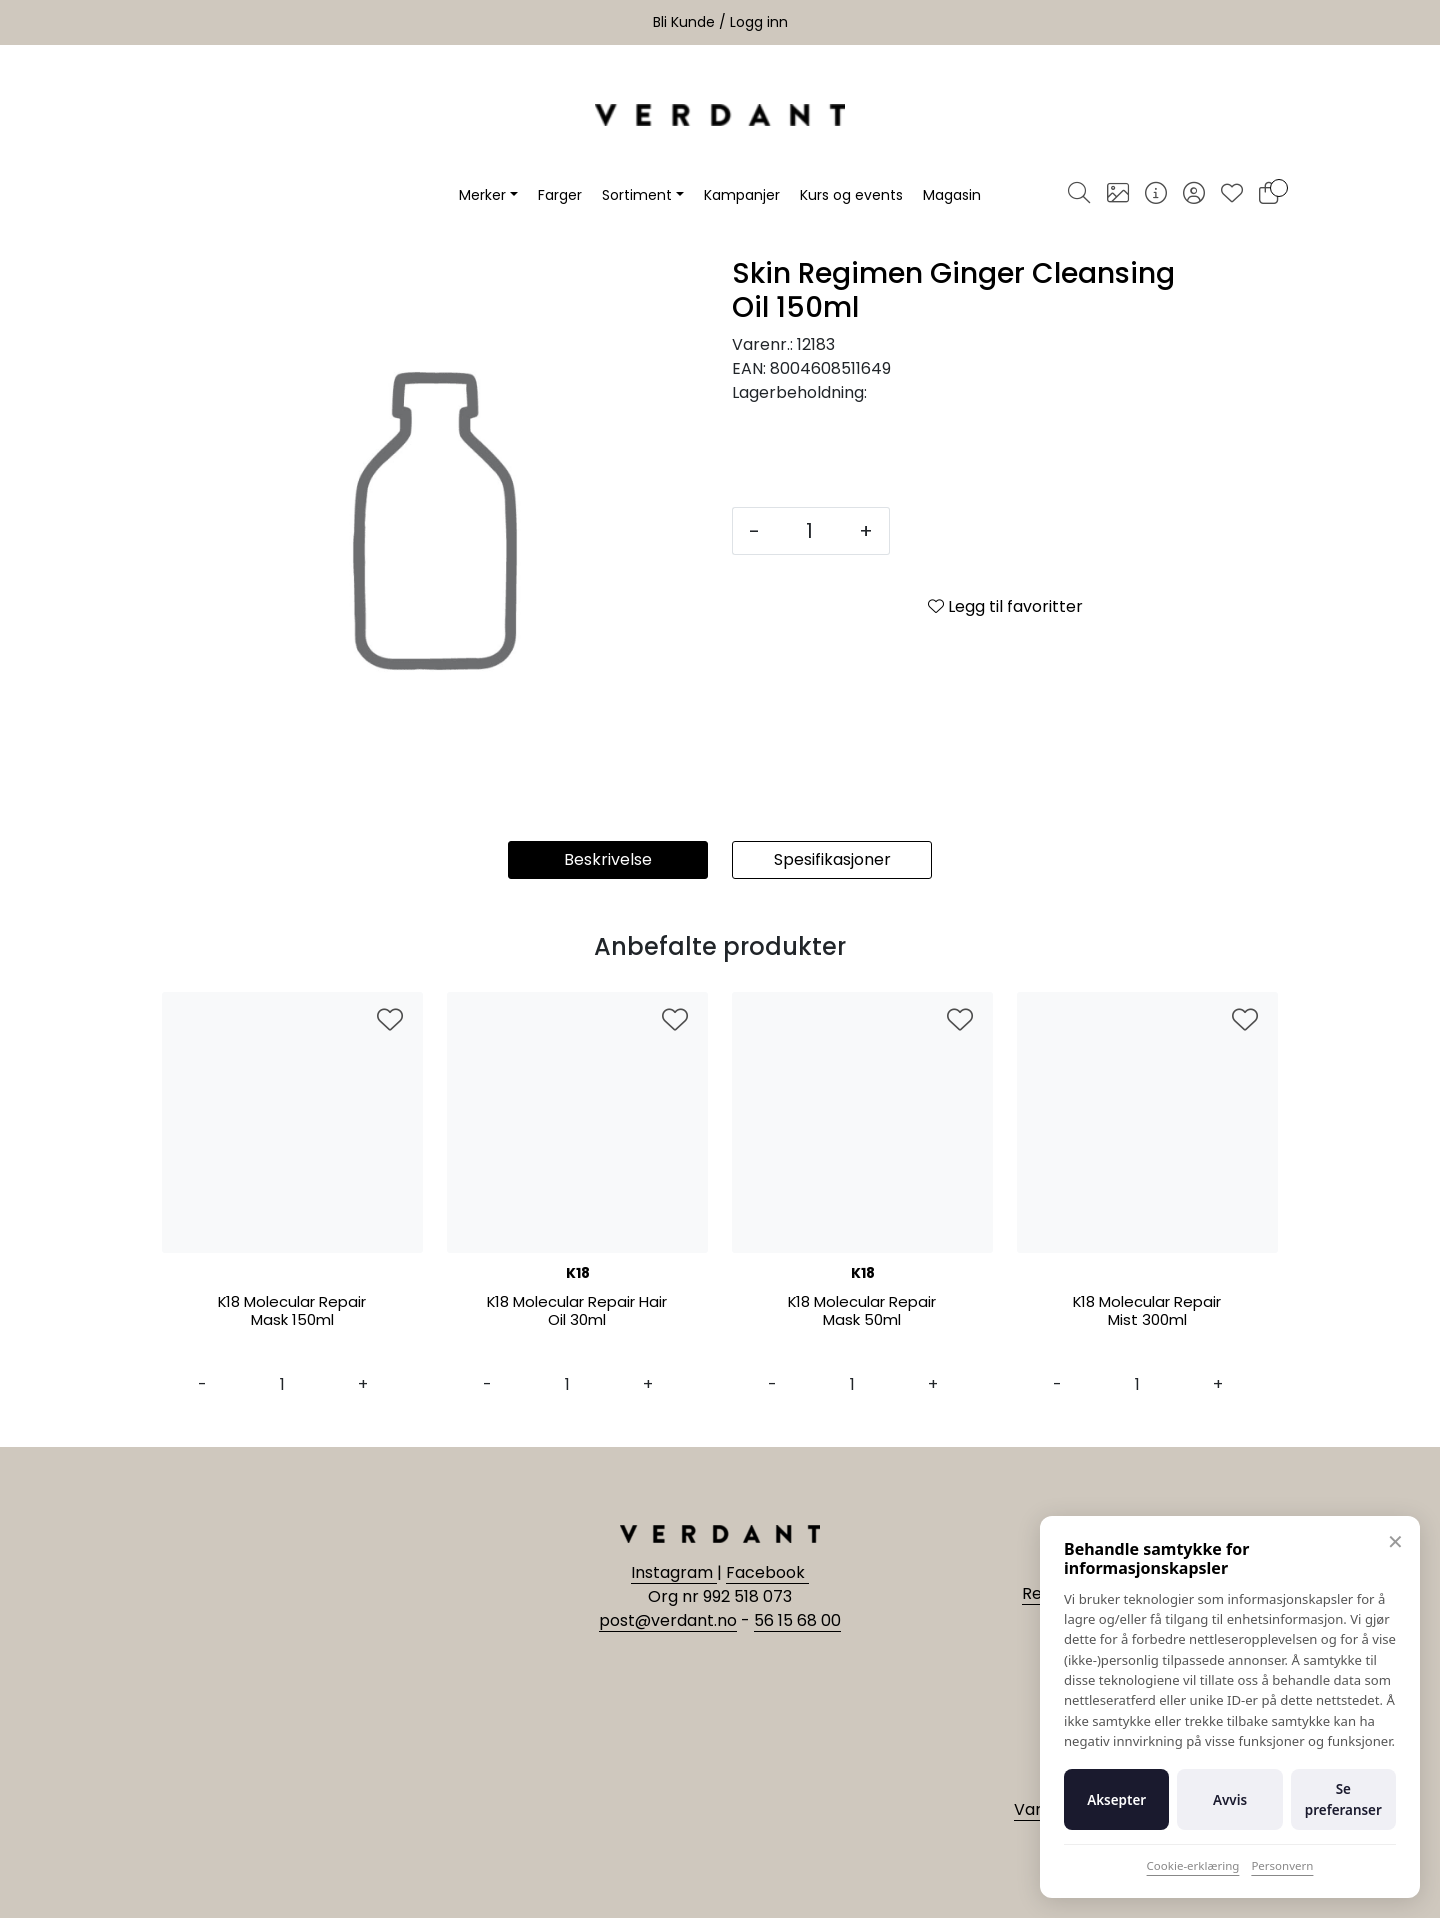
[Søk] (1079, 195)
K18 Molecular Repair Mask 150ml (292, 1311)
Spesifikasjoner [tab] (832, 859)
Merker (482, 195)
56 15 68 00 (797, 1620)
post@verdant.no (668, 1620)
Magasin (952, 195)
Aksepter (1116, 1800)
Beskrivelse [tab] (608, 859)
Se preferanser (1343, 1799)
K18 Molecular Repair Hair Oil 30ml (577, 1311)
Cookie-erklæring (1193, 1865)
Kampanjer (742, 195)
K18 (578, 1273)
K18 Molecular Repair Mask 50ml (862, 1311)
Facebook (767, 1572)
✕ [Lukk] (1395, 1541)
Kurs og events (851, 195)
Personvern (1282, 1865)
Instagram (674, 1572)
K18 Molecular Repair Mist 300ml (1147, 1311)
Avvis (1230, 1800)
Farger (560, 195)
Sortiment (637, 195)
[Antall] (809, 531)
